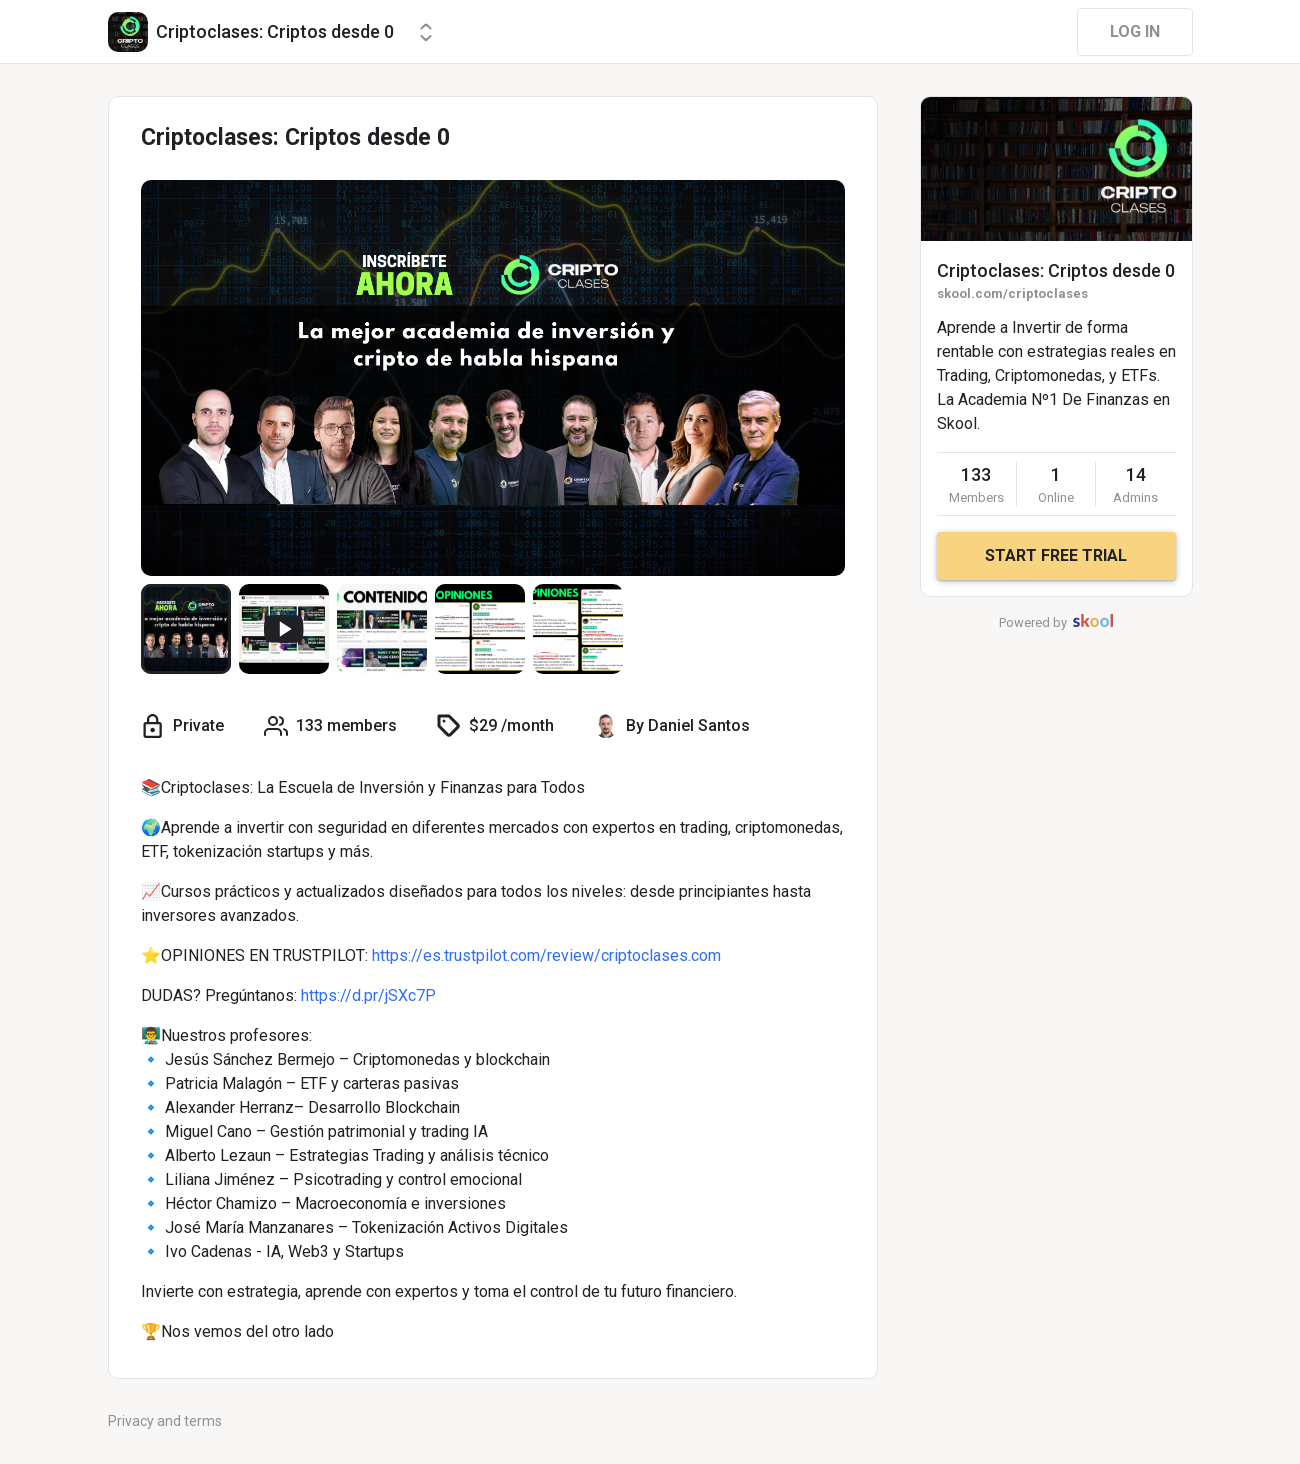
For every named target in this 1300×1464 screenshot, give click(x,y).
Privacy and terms (165, 1421)
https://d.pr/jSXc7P (368, 995)
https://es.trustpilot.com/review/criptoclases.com (546, 955)
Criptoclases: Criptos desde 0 (1056, 270)
